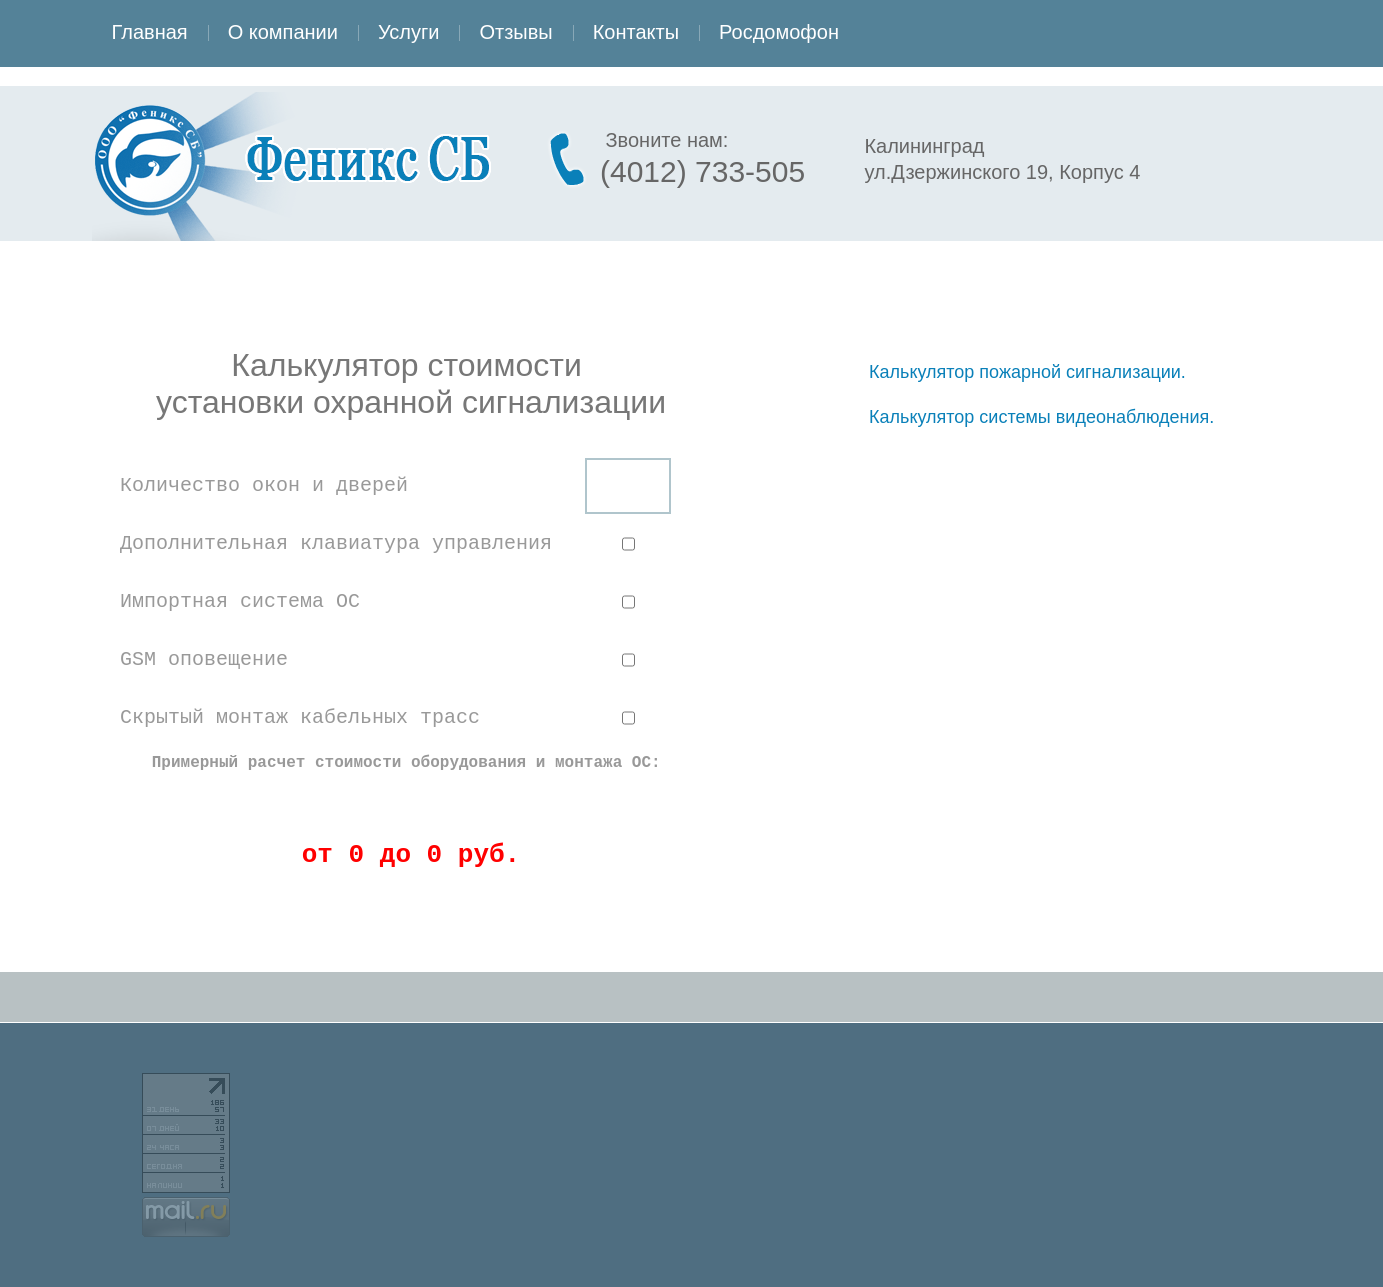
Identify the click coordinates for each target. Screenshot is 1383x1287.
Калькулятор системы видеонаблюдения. (1041, 417)
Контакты (636, 32)
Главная (150, 32)
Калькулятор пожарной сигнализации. (1027, 372)
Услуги (409, 32)
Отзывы (515, 32)
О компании (283, 32)
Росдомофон (779, 32)
